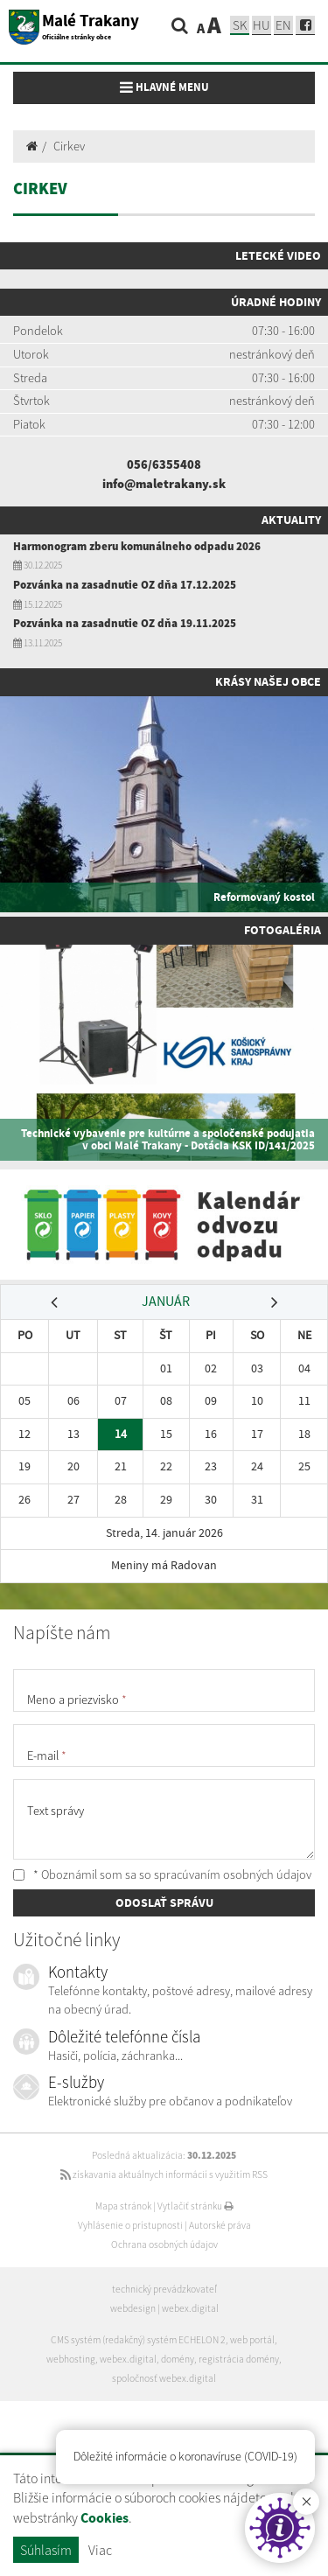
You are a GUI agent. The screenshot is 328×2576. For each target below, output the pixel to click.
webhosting (70, 2359)
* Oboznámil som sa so (162, 1874)
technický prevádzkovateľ (164, 2289)
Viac (100, 2550)
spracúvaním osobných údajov (232, 1874)
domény (177, 2359)
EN (283, 25)
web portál (252, 2340)
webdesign (133, 2308)
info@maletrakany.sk (164, 484)
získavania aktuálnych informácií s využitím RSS (164, 2174)
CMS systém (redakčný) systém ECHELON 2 (138, 2340)
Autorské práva (220, 2225)
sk (240, 25)
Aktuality (291, 519)
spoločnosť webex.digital (164, 2378)
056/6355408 (164, 464)
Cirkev (69, 146)
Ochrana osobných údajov (164, 2244)
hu (261, 25)
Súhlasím (46, 2550)
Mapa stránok (123, 2206)
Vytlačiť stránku (195, 2206)
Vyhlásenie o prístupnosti (130, 2225)
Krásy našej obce (268, 681)
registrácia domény (239, 2359)
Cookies (104, 2518)
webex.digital (190, 2308)
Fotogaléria (282, 930)
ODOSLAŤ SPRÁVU (164, 1902)
